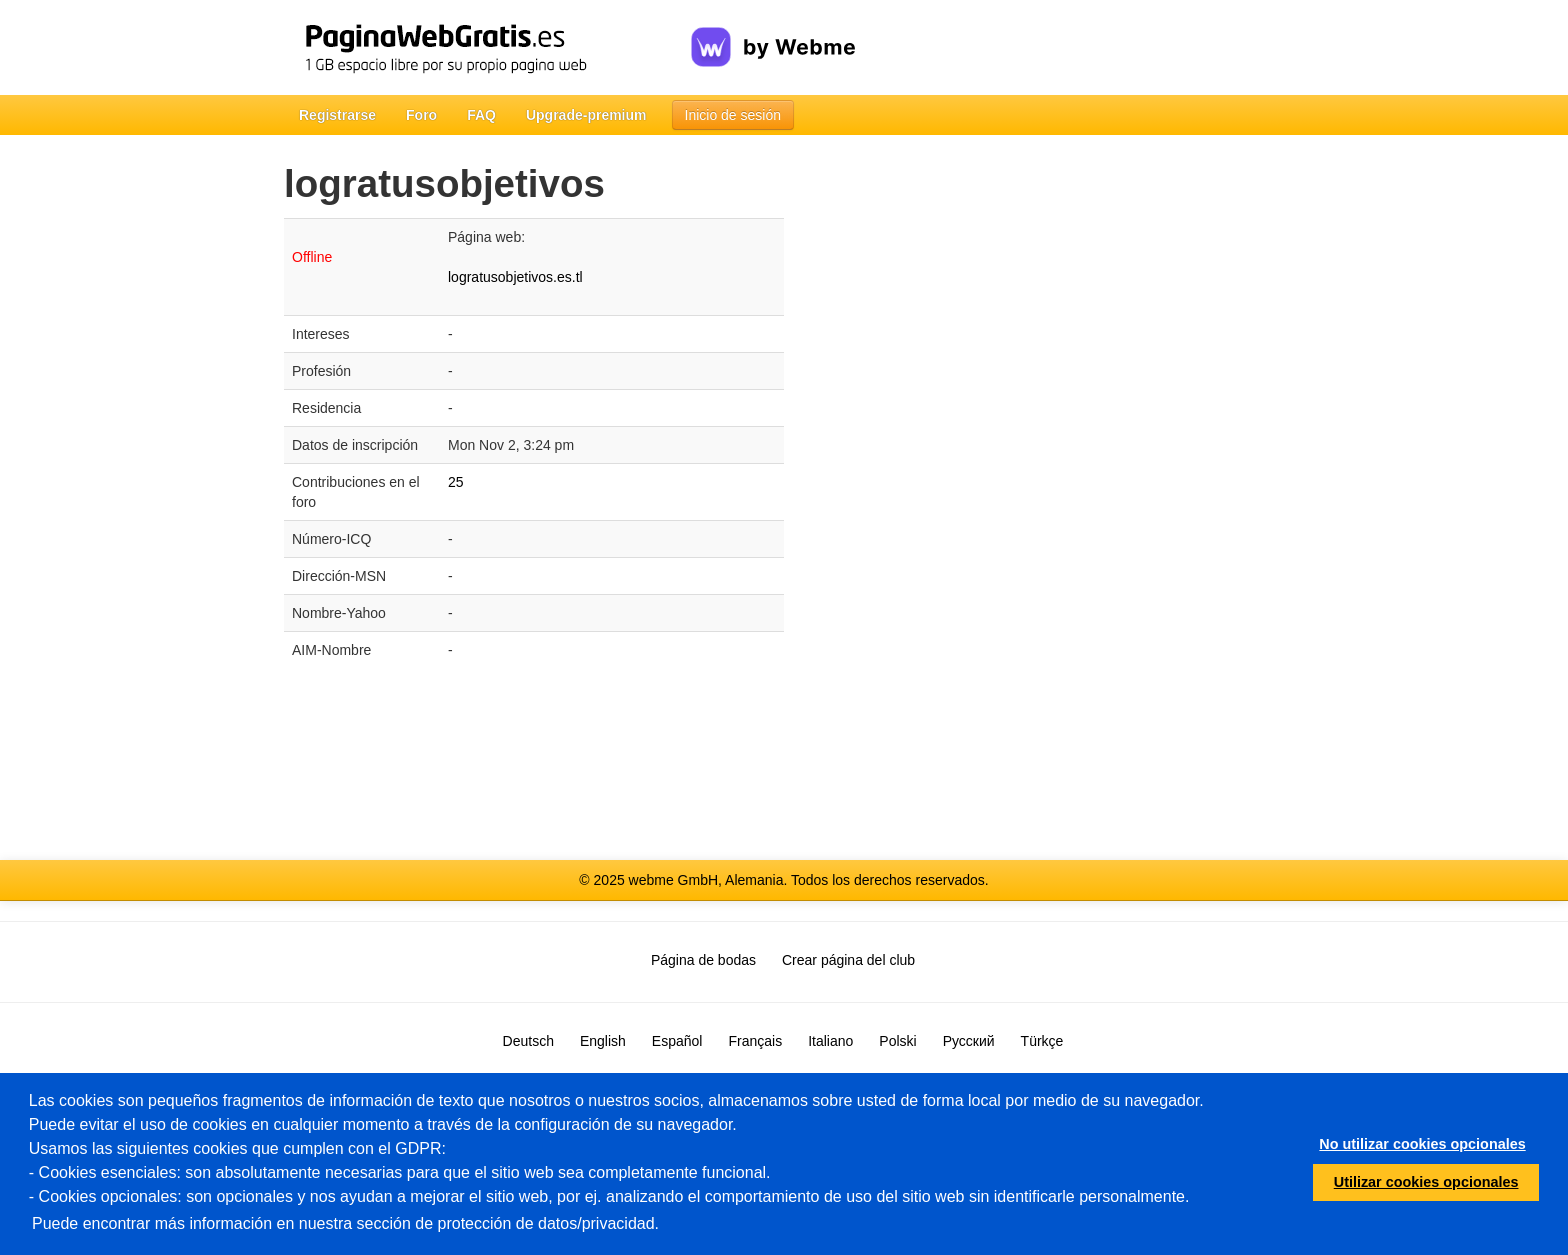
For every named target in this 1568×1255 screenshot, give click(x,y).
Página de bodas (703, 960)
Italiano (830, 1041)
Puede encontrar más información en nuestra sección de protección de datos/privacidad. (345, 1223)
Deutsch (528, 1041)
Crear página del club (848, 960)
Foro (421, 115)
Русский (969, 1041)
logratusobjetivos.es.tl (515, 277)
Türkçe (1042, 1041)
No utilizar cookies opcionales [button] (1422, 1144)
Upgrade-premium (586, 115)
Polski (897, 1041)
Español (677, 1041)
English (603, 1041)
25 (456, 482)
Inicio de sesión (733, 115)
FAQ (481, 115)
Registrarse (337, 115)
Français (755, 1041)
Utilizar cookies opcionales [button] (1426, 1182)
